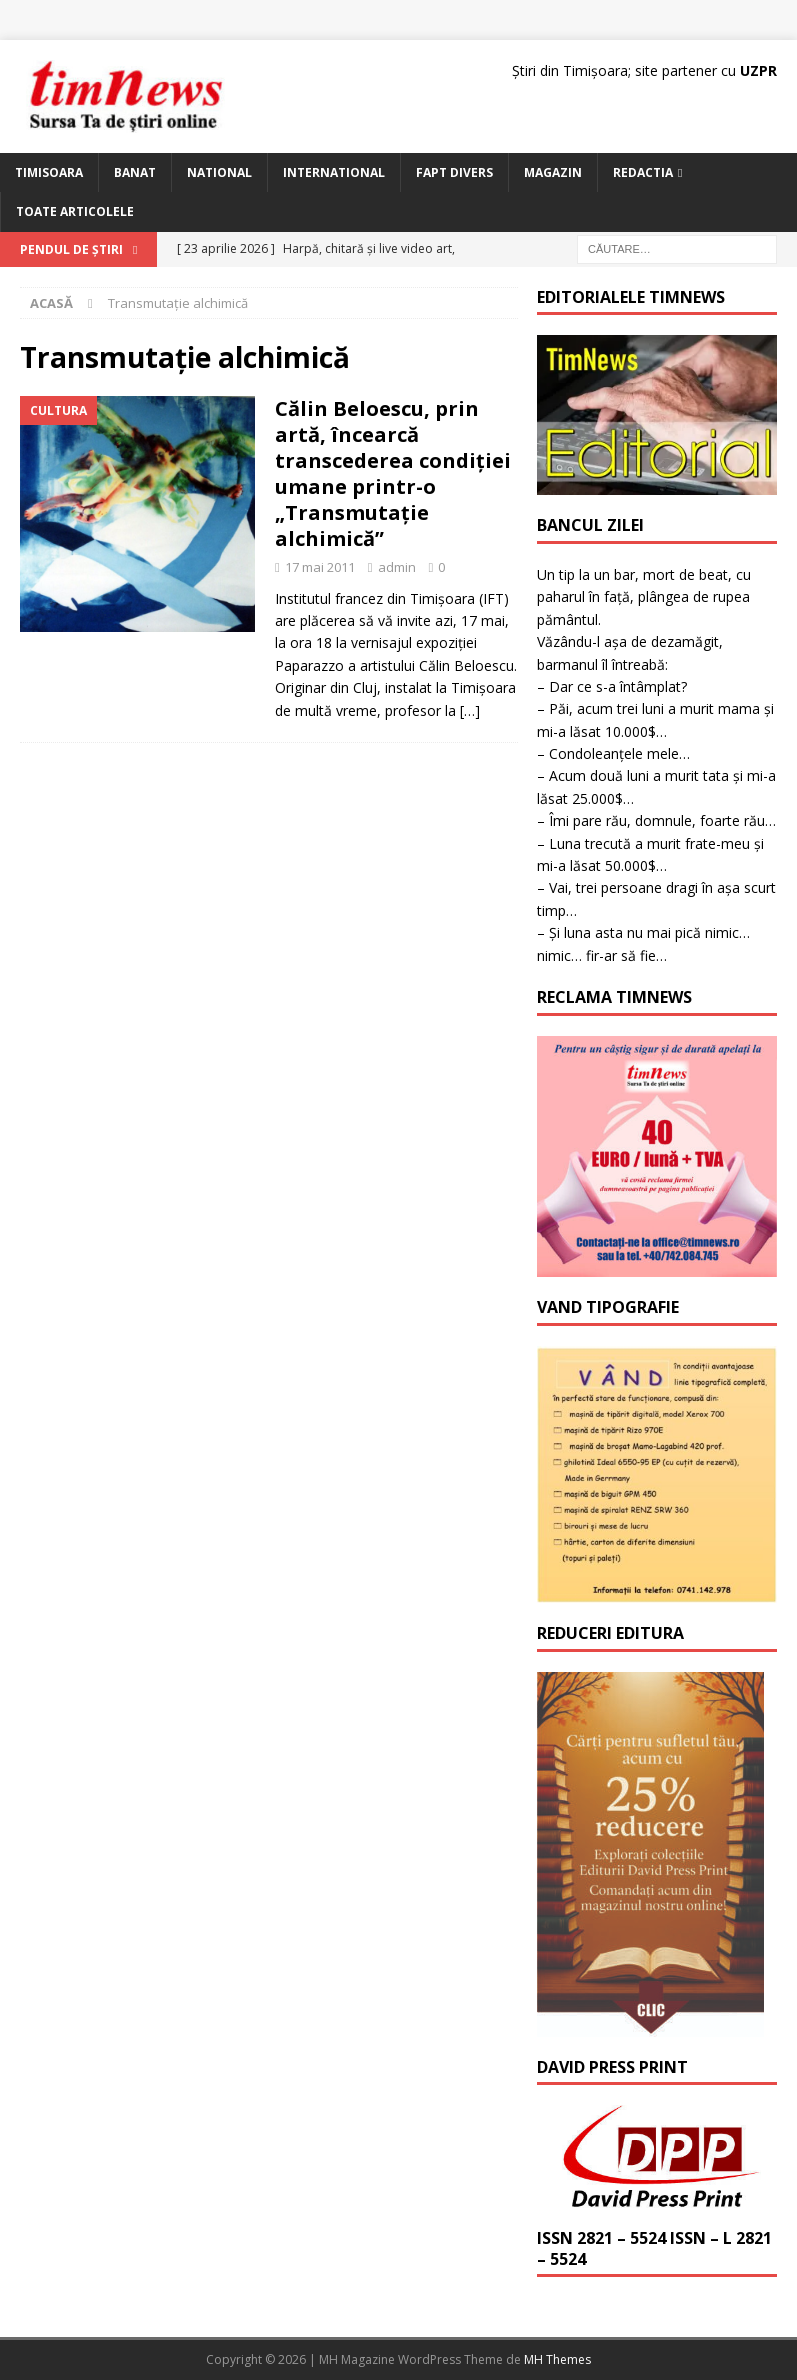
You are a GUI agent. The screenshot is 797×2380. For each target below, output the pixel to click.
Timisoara (49, 172)
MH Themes (557, 2359)
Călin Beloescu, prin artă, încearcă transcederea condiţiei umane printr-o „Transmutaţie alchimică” (393, 473)
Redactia (643, 172)
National (219, 172)
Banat (135, 172)
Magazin (553, 172)
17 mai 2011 (320, 567)
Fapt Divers (454, 172)
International (334, 172)
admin (397, 567)
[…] (470, 710)
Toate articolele (75, 211)
